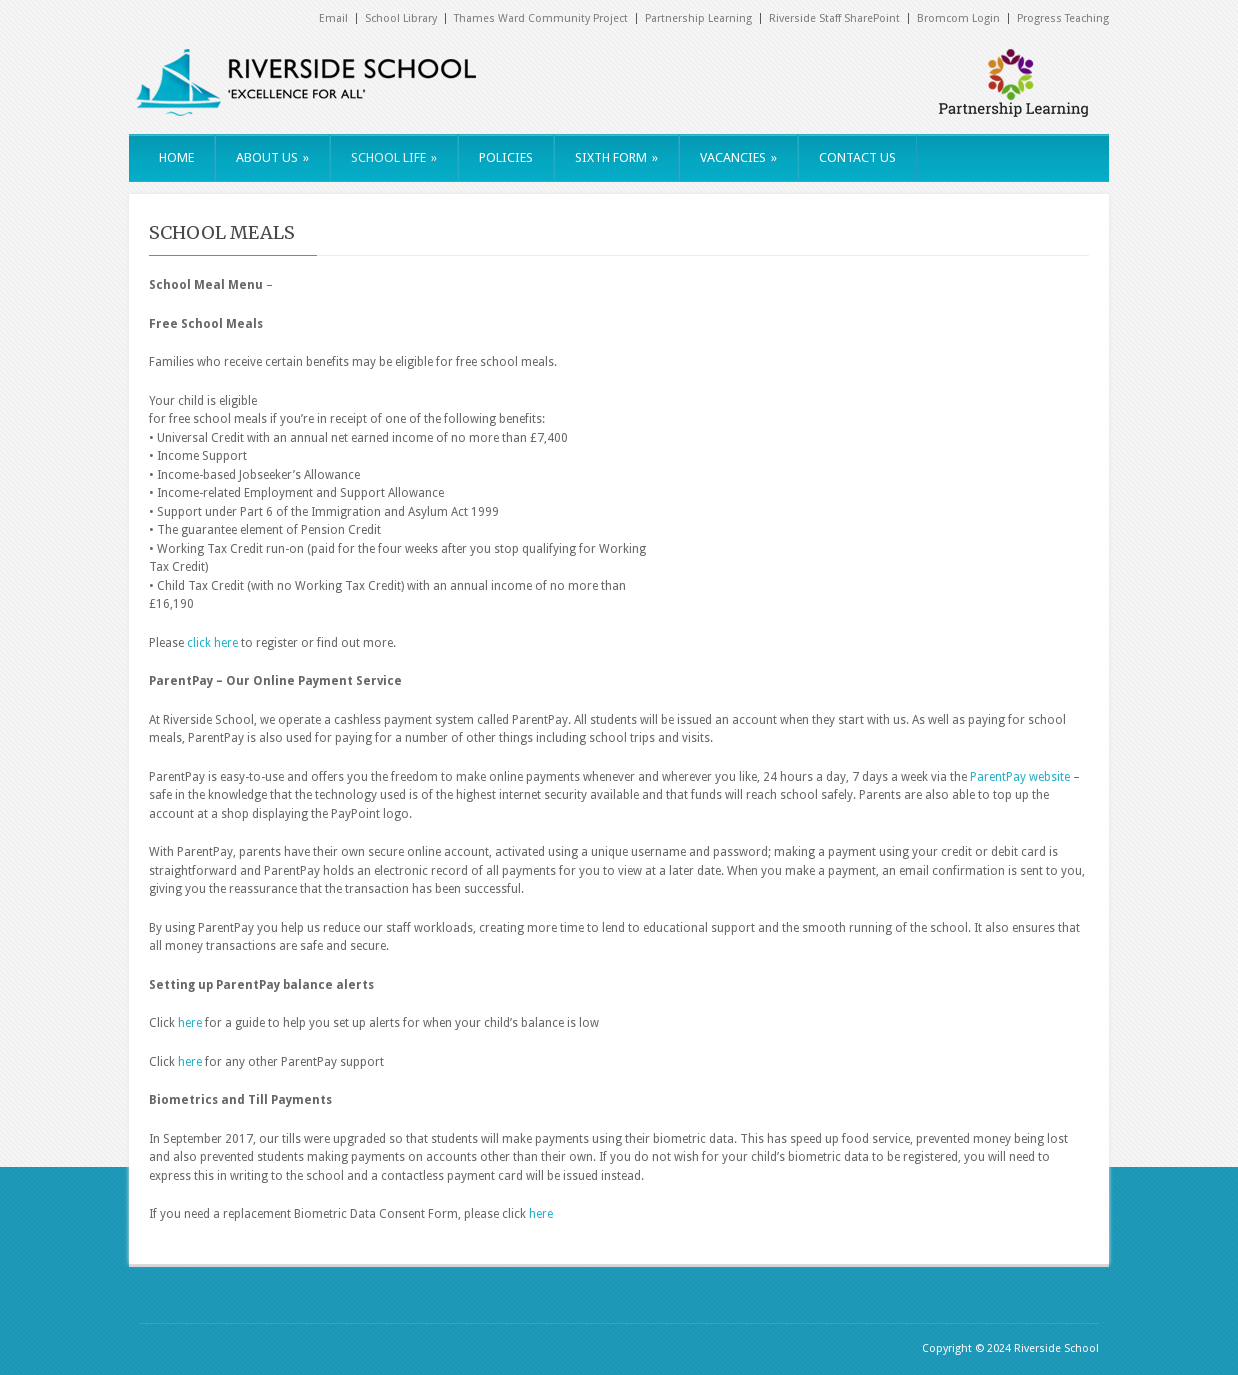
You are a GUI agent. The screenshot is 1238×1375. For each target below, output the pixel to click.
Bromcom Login (958, 18)
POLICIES (506, 157)
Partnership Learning (698, 18)
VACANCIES (738, 157)
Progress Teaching (1063, 18)
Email (333, 18)
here (191, 1023)
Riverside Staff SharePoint (834, 18)
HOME (176, 157)
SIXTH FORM (616, 157)
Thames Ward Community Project (541, 18)
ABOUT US (272, 157)
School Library (401, 18)
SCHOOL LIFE (394, 157)
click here (212, 643)
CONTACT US (857, 157)
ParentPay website (1020, 777)
